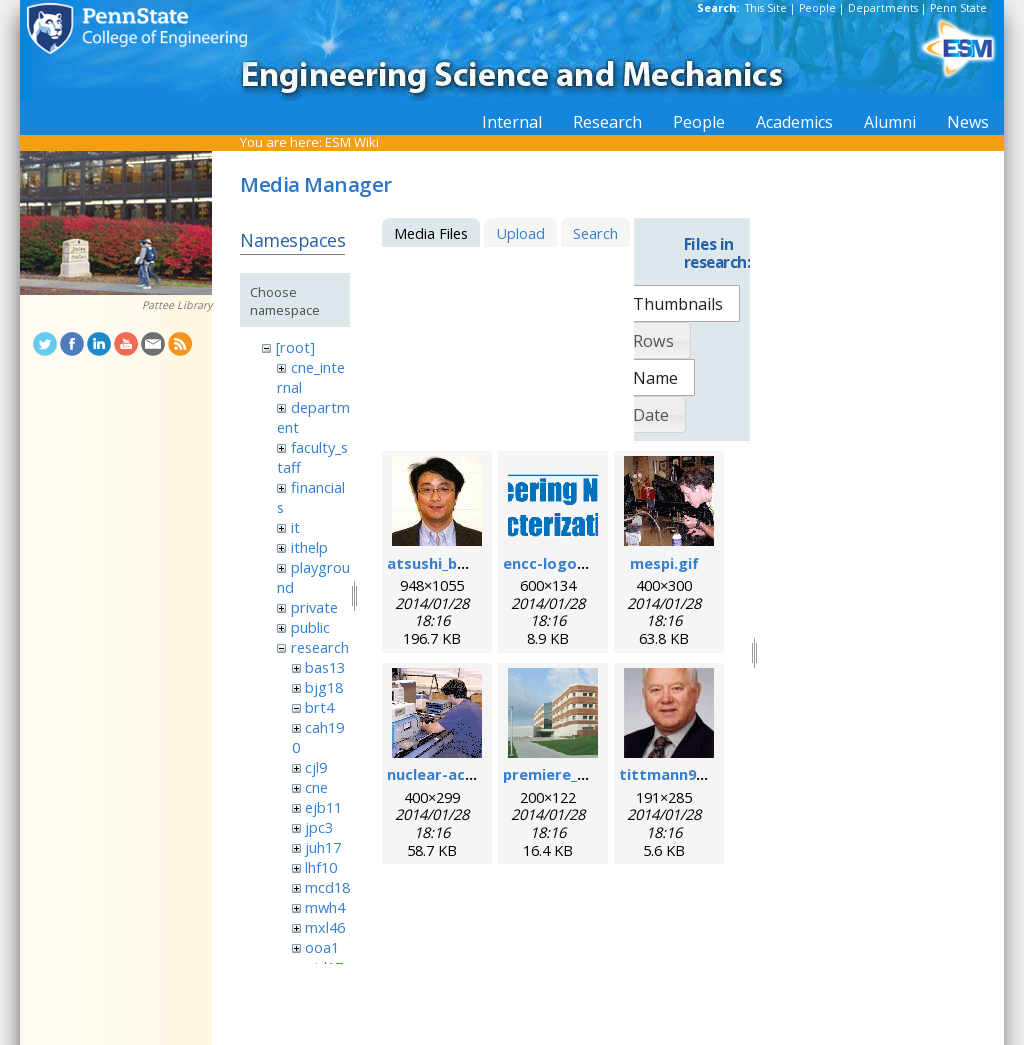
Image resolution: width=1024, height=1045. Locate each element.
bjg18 (324, 687)
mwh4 (325, 907)
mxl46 (325, 927)
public (310, 627)
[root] (295, 347)
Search (595, 233)
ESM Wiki (352, 142)
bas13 (325, 667)
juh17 (323, 847)
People (817, 8)
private (314, 607)
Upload (520, 233)
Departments (883, 8)
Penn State (958, 8)
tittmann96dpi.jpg (686, 774)
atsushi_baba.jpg (449, 563)
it (295, 527)
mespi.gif (664, 563)
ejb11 (323, 807)
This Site (766, 8)
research (320, 647)
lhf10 (321, 867)
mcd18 (327, 887)
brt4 (319, 707)
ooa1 (322, 947)
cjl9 (316, 767)
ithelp (309, 547)
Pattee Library (177, 305)
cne (316, 787)
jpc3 (319, 827)
